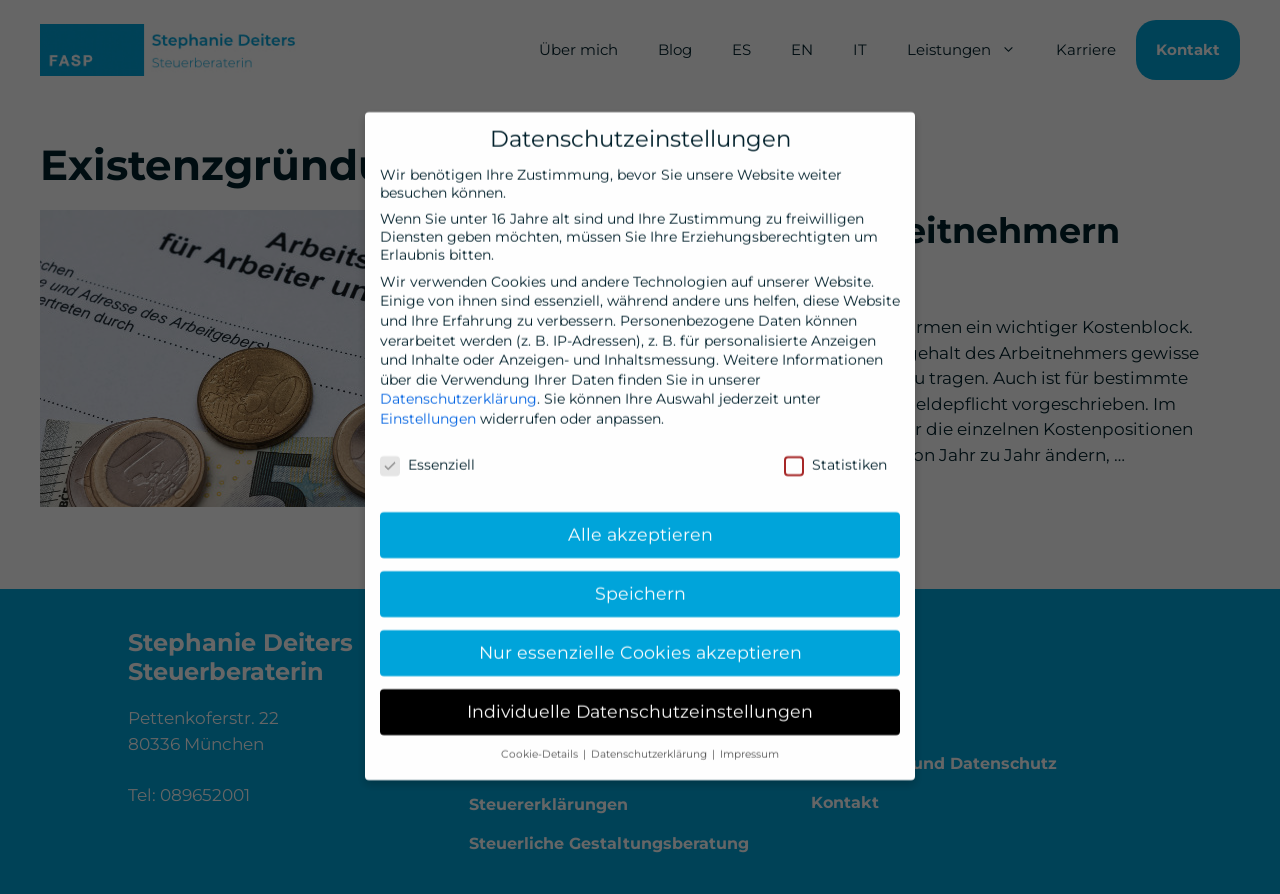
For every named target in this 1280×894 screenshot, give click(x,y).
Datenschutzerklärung (458, 391)
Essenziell (427, 457)
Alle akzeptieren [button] (640, 527)
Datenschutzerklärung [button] (650, 746)
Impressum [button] (749, 746)
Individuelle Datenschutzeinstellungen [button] (640, 703)
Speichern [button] (640, 585)
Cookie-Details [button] (541, 746)
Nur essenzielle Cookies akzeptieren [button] (640, 644)
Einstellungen (428, 411)
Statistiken (835, 457)
